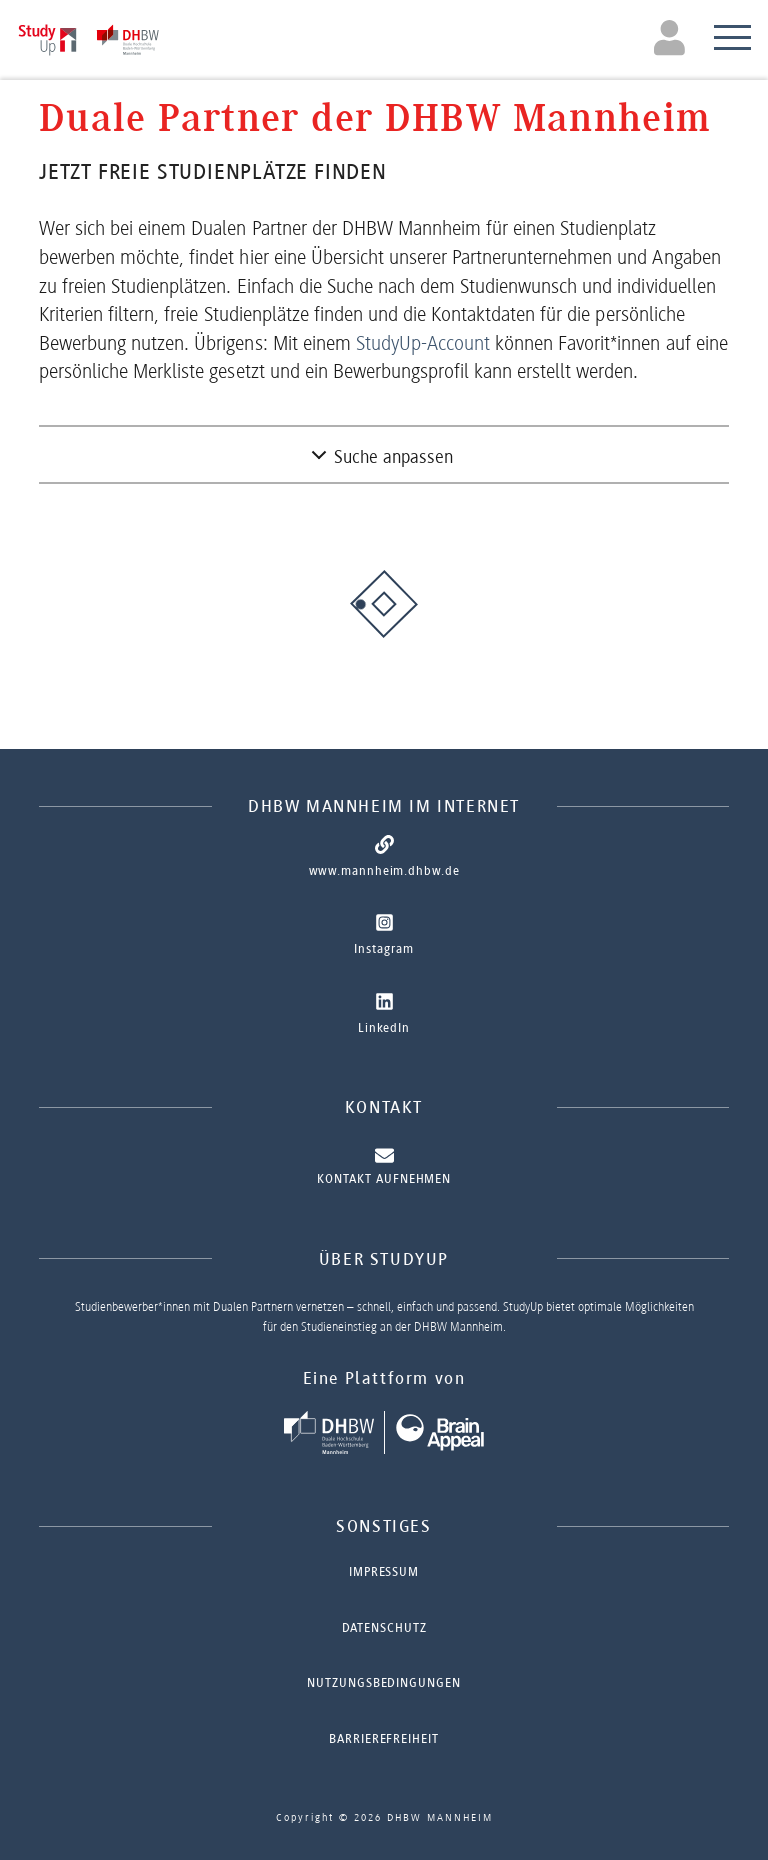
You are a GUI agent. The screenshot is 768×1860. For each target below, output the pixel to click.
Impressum (384, 1571)
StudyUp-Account (423, 343)
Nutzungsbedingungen (383, 1682)
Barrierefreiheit (383, 1738)
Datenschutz (384, 1627)
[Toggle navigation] (672, 37)
